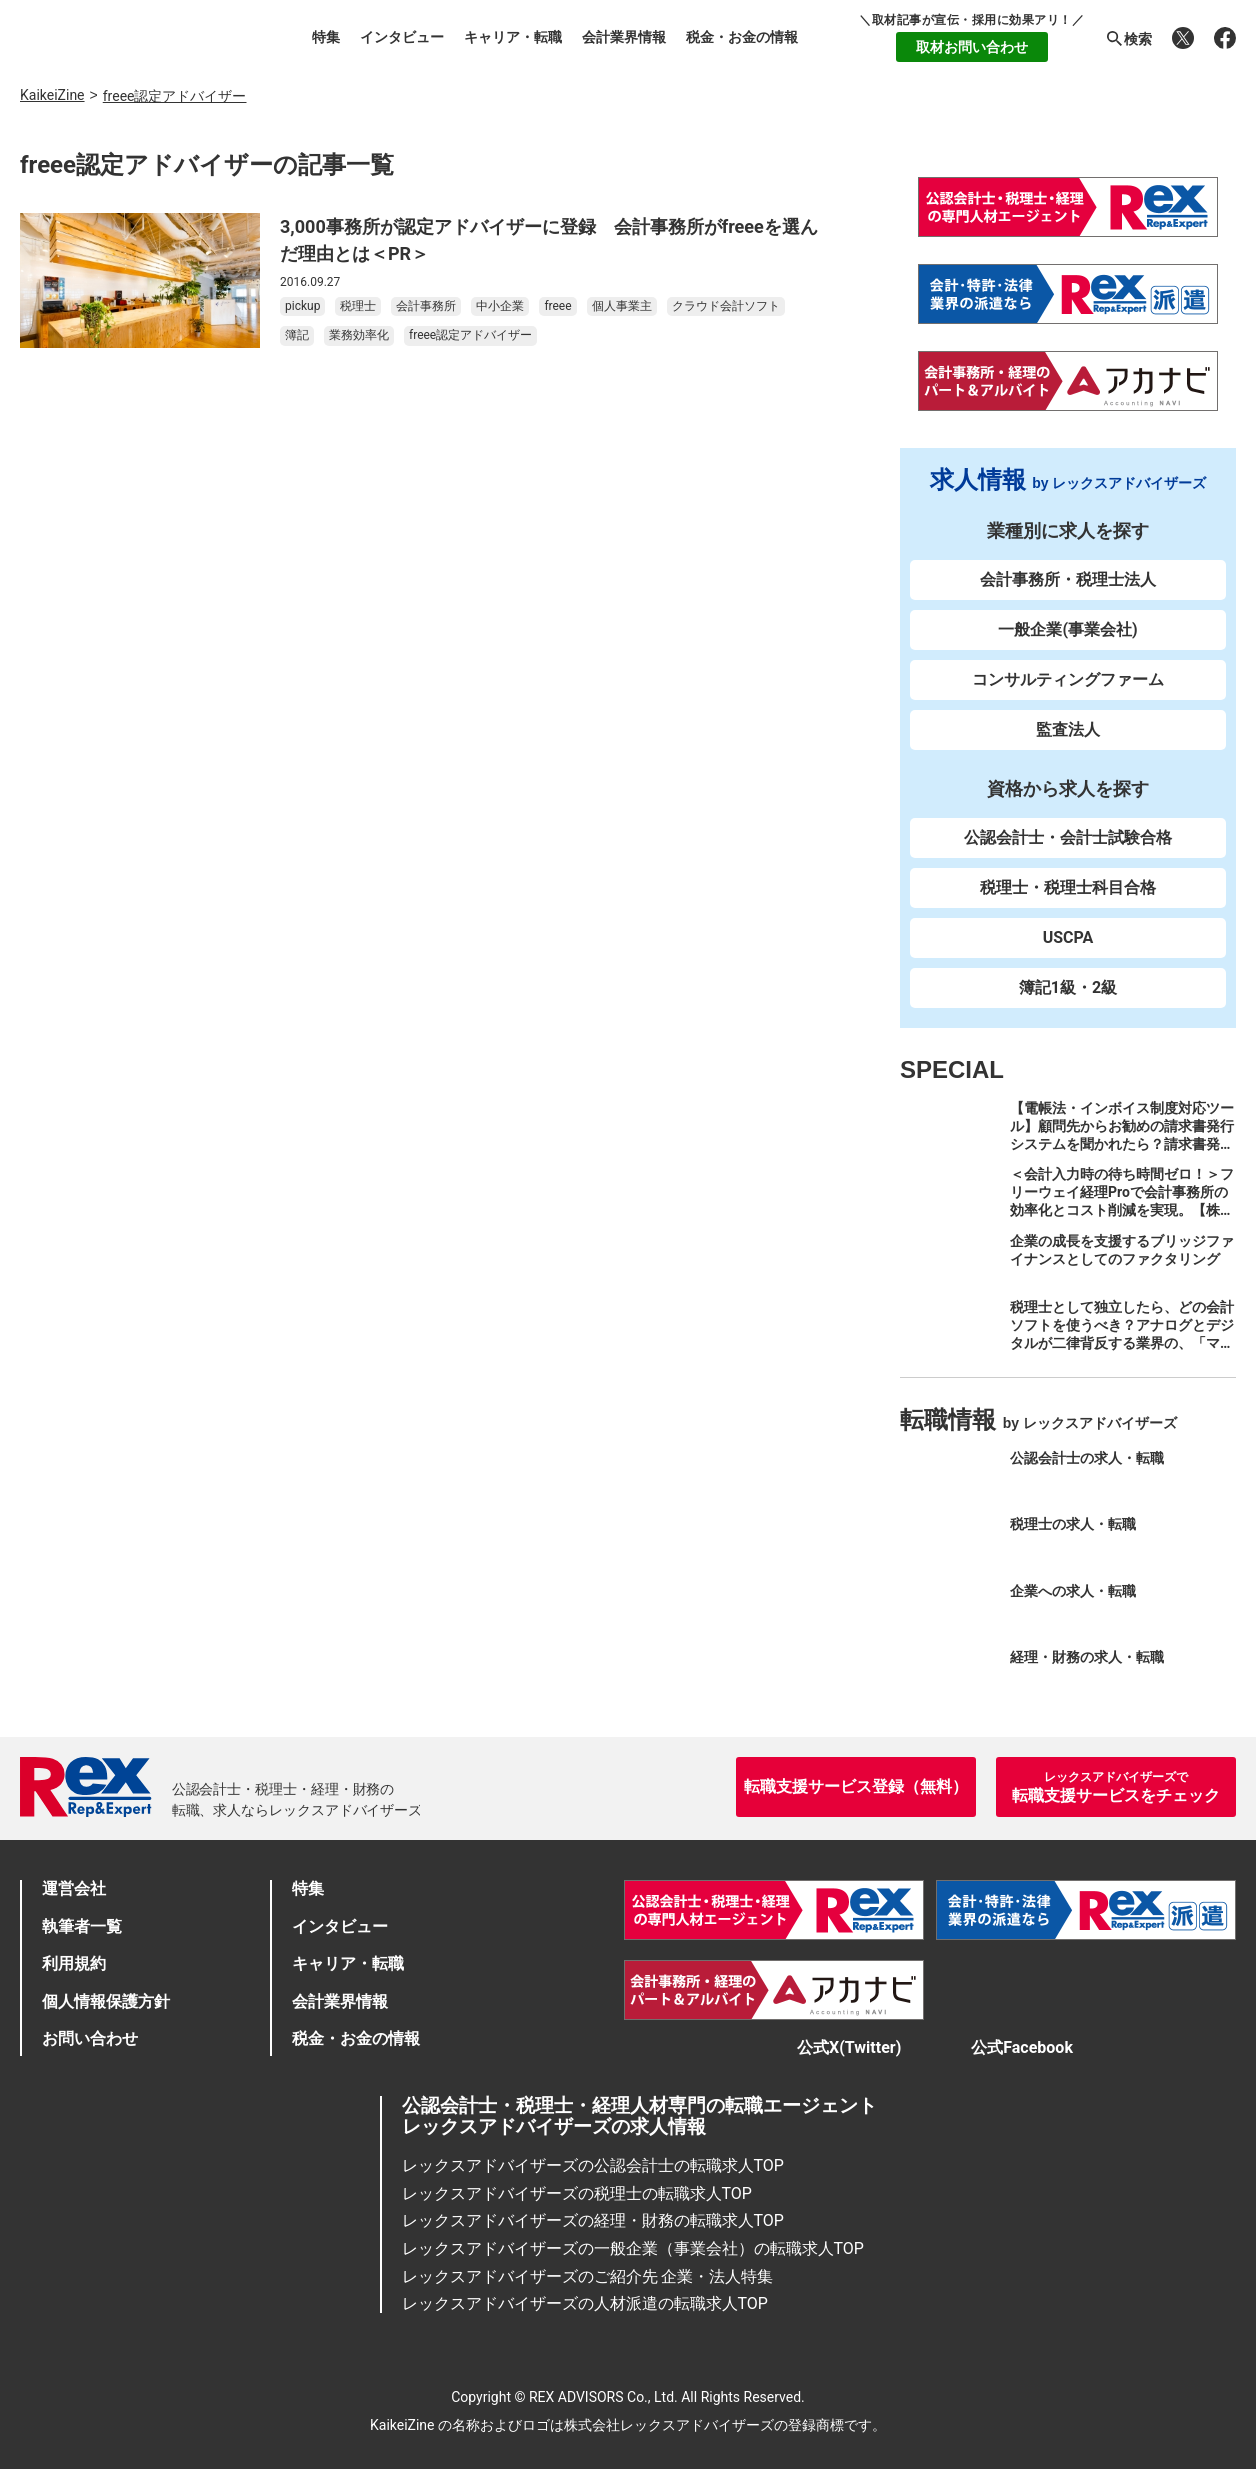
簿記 (297, 335)
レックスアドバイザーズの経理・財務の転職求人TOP (593, 2234)
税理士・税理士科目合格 (1068, 887)
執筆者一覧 (82, 1926)
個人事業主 (622, 306)
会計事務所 (426, 306)
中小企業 (500, 306)
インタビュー (402, 37)
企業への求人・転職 (1073, 1591)
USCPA (1068, 937)
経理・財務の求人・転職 (1087, 1657)
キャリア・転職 (513, 37)
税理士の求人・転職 (1073, 1524)
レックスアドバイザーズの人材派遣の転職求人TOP (585, 2317)
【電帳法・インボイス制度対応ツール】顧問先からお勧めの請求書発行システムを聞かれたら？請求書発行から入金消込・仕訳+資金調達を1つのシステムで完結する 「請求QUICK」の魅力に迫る (1123, 1153)
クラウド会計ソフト (726, 306)
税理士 (358, 306)
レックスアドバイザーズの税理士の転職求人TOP (577, 2207)
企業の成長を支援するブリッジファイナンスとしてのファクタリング (1122, 1250)
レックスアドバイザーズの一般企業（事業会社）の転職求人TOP (633, 2262)
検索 (1128, 39)
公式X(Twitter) (829, 2055)
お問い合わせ (90, 2038)
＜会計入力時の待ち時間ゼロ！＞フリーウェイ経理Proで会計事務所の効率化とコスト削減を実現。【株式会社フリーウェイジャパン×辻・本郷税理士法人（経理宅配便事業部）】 (1122, 1219)
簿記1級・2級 (1068, 987)
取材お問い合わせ (972, 47)
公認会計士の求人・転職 (1087, 1458)
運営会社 (74, 1888)
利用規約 (74, 1963)
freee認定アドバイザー (470, 335)
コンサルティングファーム (1068, 679)
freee (557, 306)
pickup (302, 306)
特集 (326, 37)
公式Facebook (1032, 2055)
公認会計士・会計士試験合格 (1068, 837)
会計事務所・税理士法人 (1068, 579)
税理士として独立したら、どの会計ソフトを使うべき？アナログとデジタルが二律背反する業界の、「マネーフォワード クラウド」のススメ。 (1122, 1343)
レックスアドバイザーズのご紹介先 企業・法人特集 (588, 2290)
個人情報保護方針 (106, 2001)
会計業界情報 (624, 37)
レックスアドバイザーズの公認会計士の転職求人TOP (593, 2179)
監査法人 (1068, 729)
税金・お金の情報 (742, 37)
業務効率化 (359, 335)
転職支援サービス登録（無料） (856, 1786)
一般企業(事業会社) (1067, 629)
